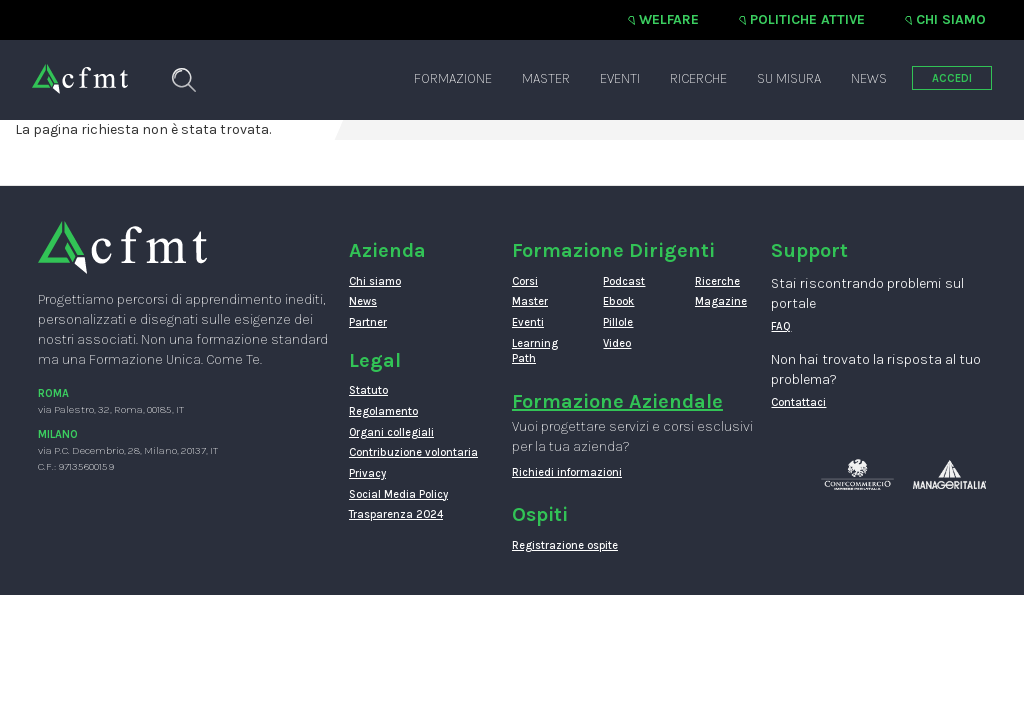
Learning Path (535, 351)
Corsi (525, 281)
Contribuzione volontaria (413, 452)
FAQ (781, 326)
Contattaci (798, 402)
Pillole (618, 322)
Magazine (721, 301)
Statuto (368, 390)
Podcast (624, 281)
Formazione (453, 78)
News (869, 78)
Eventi (620, 78)
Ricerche (698, 78)
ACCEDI (952, 78)
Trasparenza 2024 (396, 514)
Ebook (618, 301)
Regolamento (383, 411)
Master (546, 78)
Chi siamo (951, 19)
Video (617, 343)
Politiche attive (807, 19)
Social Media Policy (398, 494)
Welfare (669, 19)
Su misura (789, 78)
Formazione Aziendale (617, 401)
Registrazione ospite (565, 545)
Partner (368, 322)
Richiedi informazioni (567, 472)
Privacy (367, 473)
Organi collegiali (391, 432)
